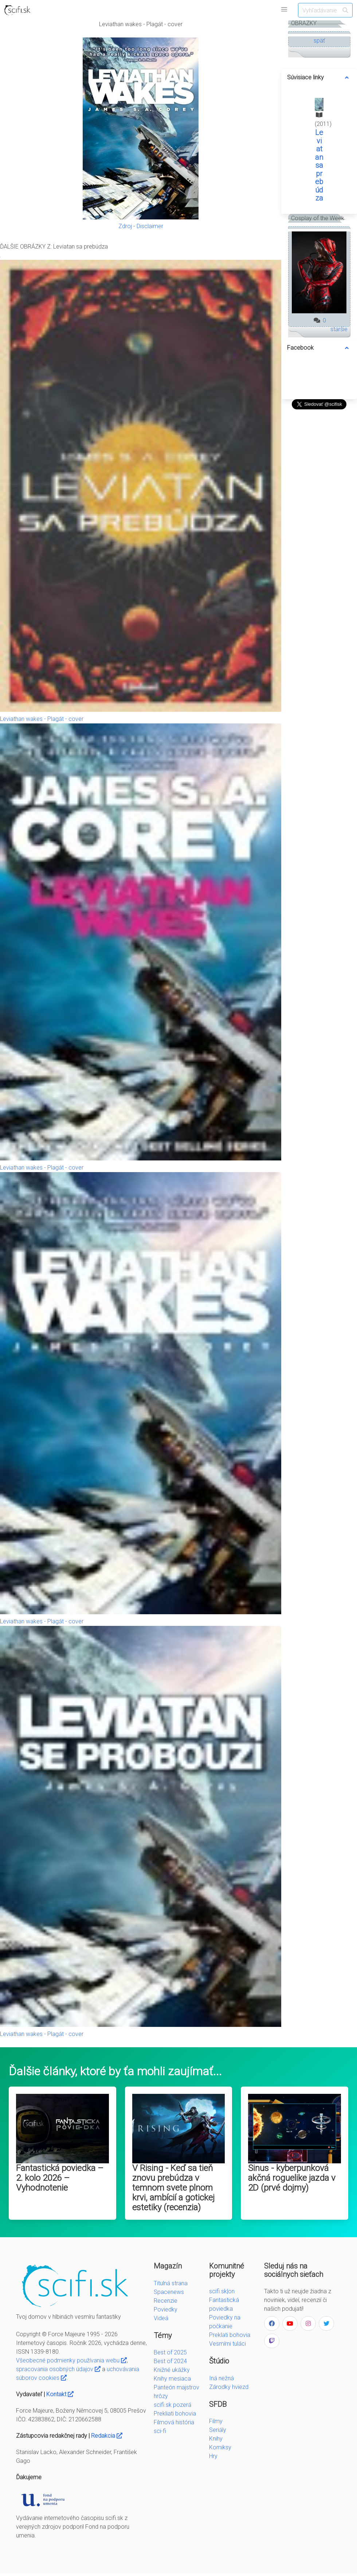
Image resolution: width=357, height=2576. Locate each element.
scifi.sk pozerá (172, 2404)
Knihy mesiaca (172, 2378)
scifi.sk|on (222, 2291)
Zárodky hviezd (228, 2387)
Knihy (216, 2438)
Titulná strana (171, 2283)
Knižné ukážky (172, 2369)
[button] (284, 9)
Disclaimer (150, 226)
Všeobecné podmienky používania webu (71, 2360)
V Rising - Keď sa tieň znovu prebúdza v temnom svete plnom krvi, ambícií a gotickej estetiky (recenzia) (173, 2187)
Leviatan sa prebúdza (319, 165)
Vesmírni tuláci (227, 2343)
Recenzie (165, 2300)
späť (319, 40)
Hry (213, 2456)
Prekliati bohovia (175, 2413)
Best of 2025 (170, 2352)
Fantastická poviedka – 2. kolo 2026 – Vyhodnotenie (59, 2178)
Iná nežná (221, 2378)
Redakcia (106, 2435)
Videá (161, 2318)
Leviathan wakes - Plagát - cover (41, 718)
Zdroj (125, 226)
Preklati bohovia (229, 2334)
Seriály (217, 2429)
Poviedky (165, 2309)
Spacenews (169, 2292)
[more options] (347, 77)
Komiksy (220, 2447)
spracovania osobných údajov (58, 2369)
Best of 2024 (170, 2361)
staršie (339, 329)
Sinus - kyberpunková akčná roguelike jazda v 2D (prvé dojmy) (292, 2178)
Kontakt (60, 2394)
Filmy (216, 2421)
